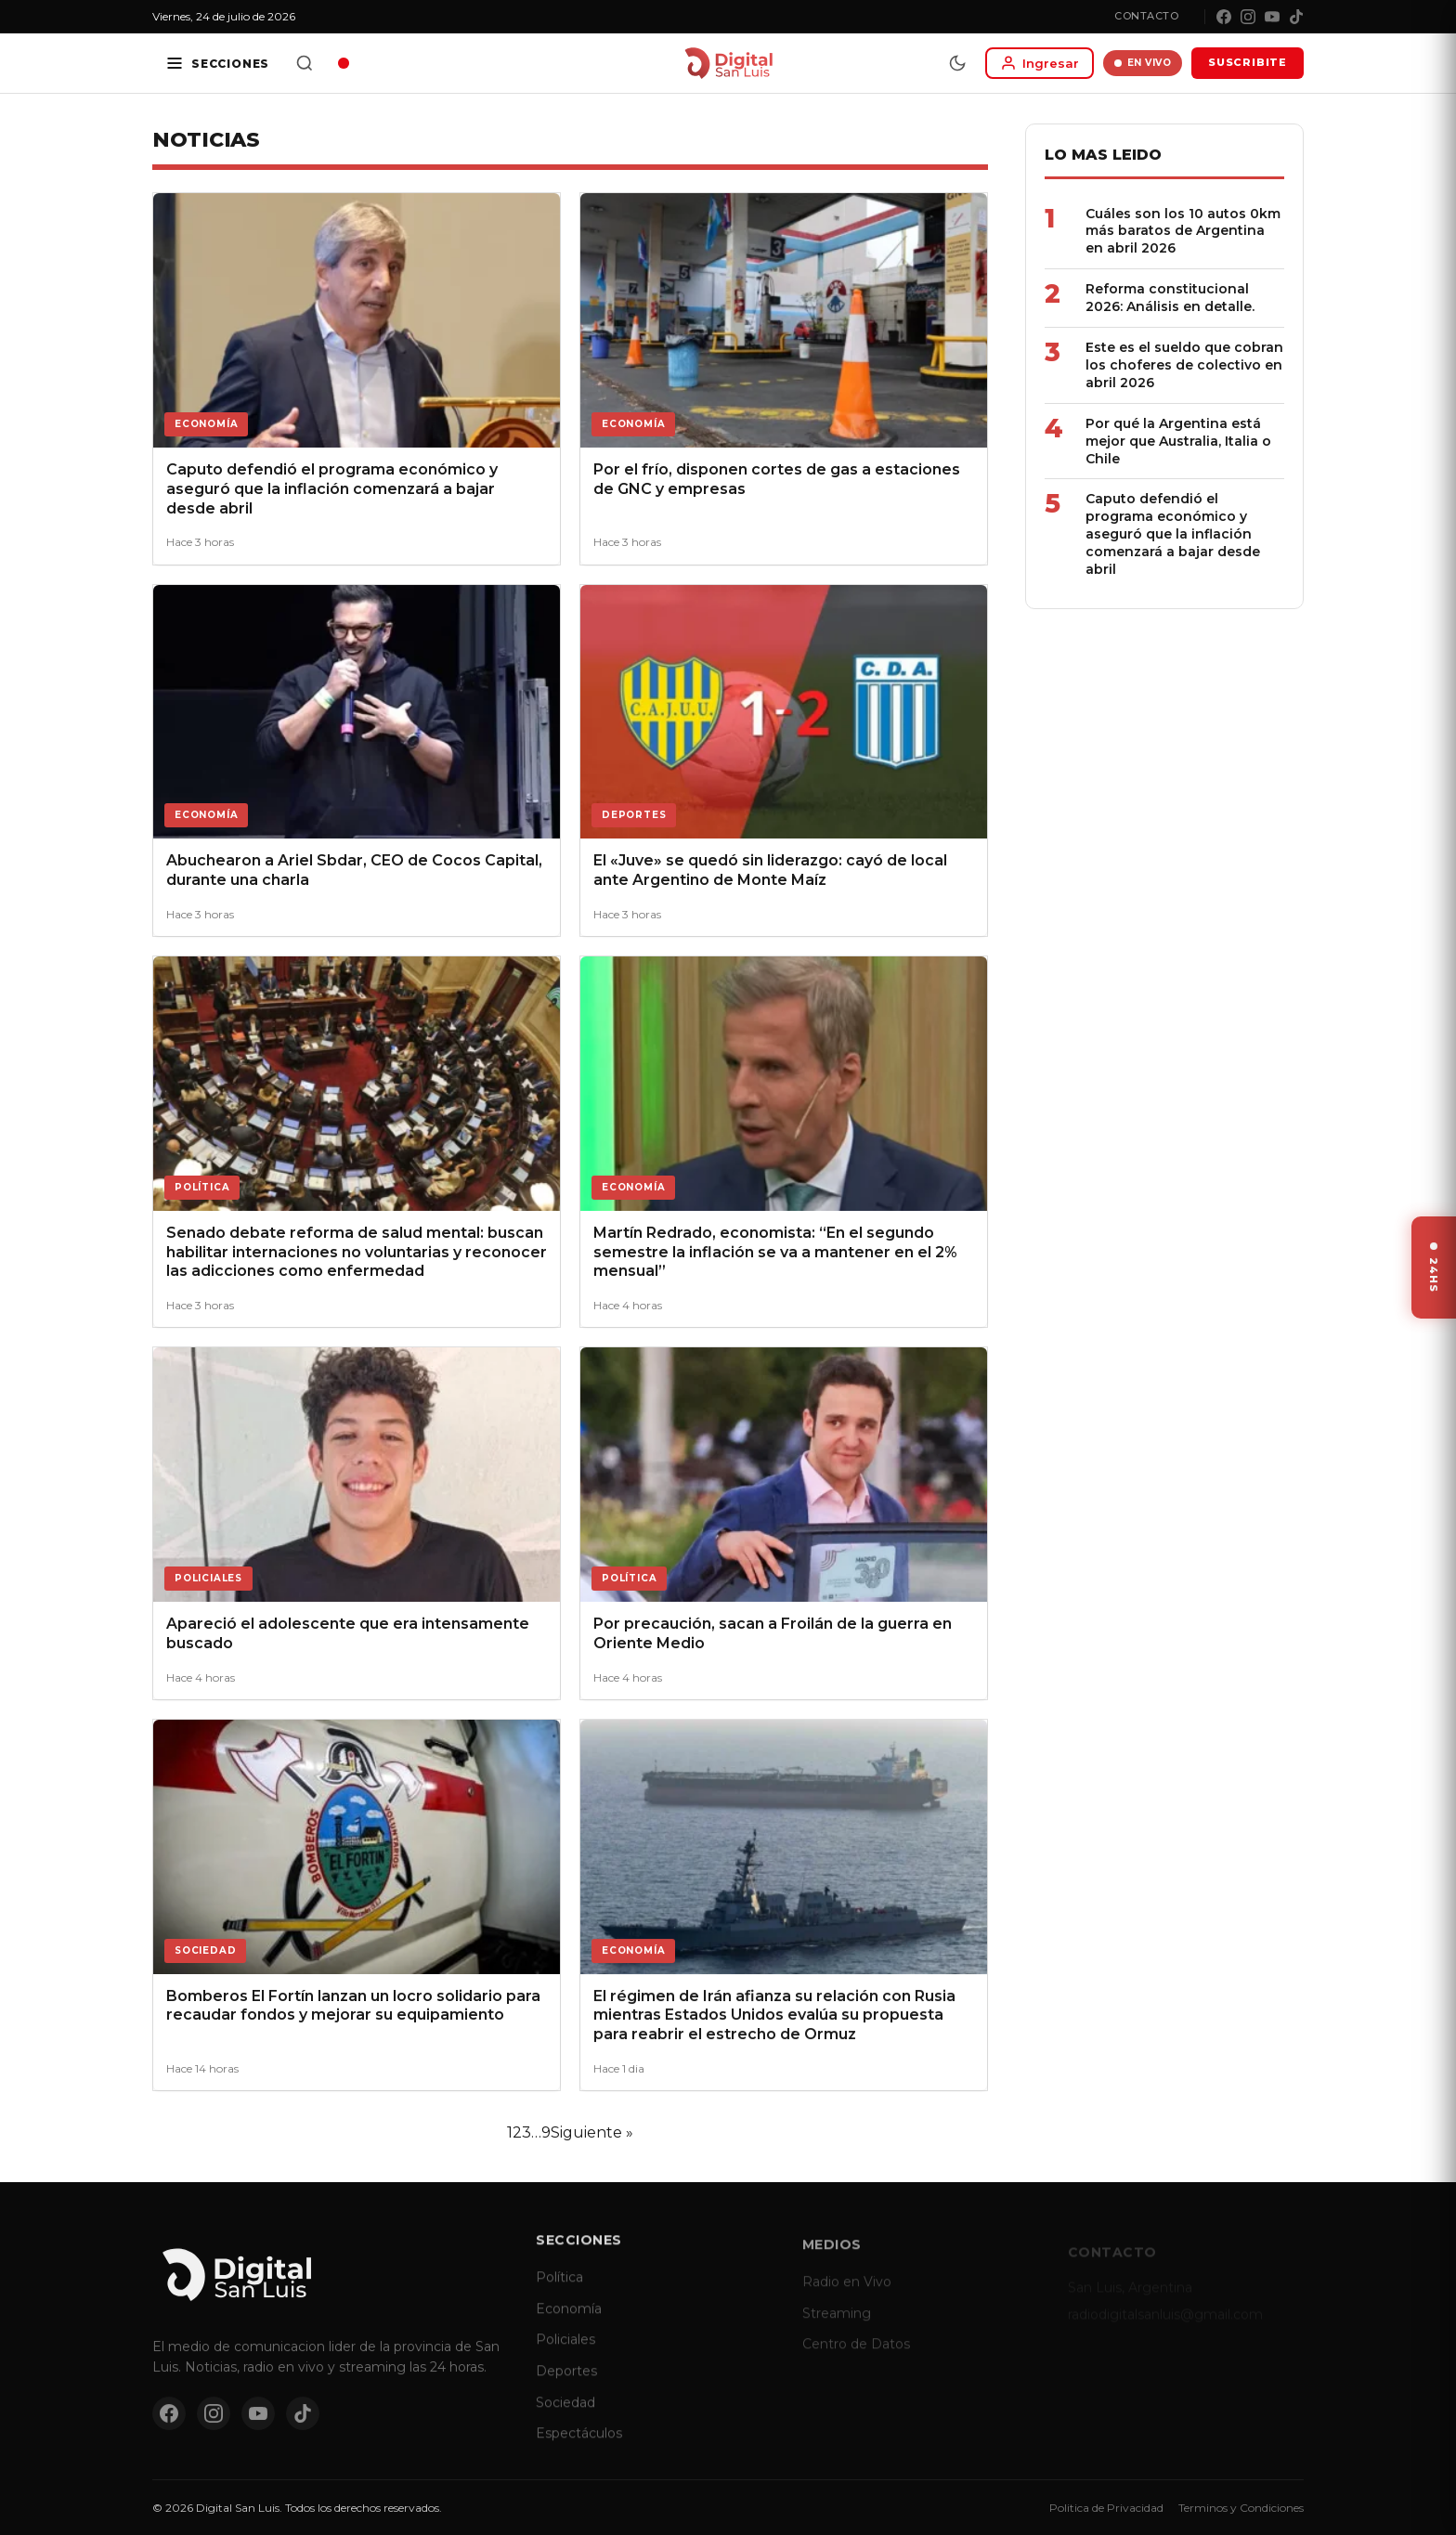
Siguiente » (592, 2132)
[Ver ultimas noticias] (1433, 1267)
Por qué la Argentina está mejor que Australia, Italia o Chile (1178, 441)
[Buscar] (304, 63)
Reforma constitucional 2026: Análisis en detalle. (1170, 297)
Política (559, 2292)
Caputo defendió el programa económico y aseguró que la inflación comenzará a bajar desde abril (1173, 534)
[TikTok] (1296, 16)
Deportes (566, 2386)
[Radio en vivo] (343, 63)
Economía (569, 2323)
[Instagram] (1248, 16)
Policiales (565, 2354)
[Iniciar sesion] (1039, 63)
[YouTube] (1272, 16)
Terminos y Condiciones (1241, 2508)
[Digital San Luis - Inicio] (728, 63)
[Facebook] (1223, 16)
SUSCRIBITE (1247, 62)
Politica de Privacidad (1106, 2508)
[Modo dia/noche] (957, 63)
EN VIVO (1142, 63)
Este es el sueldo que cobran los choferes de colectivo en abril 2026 (1184, 365)
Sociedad (565, 2417)
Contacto (1146, 15)
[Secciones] (217, 63)
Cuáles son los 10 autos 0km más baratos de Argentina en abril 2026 (1183, 231)
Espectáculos (579, 2448)
